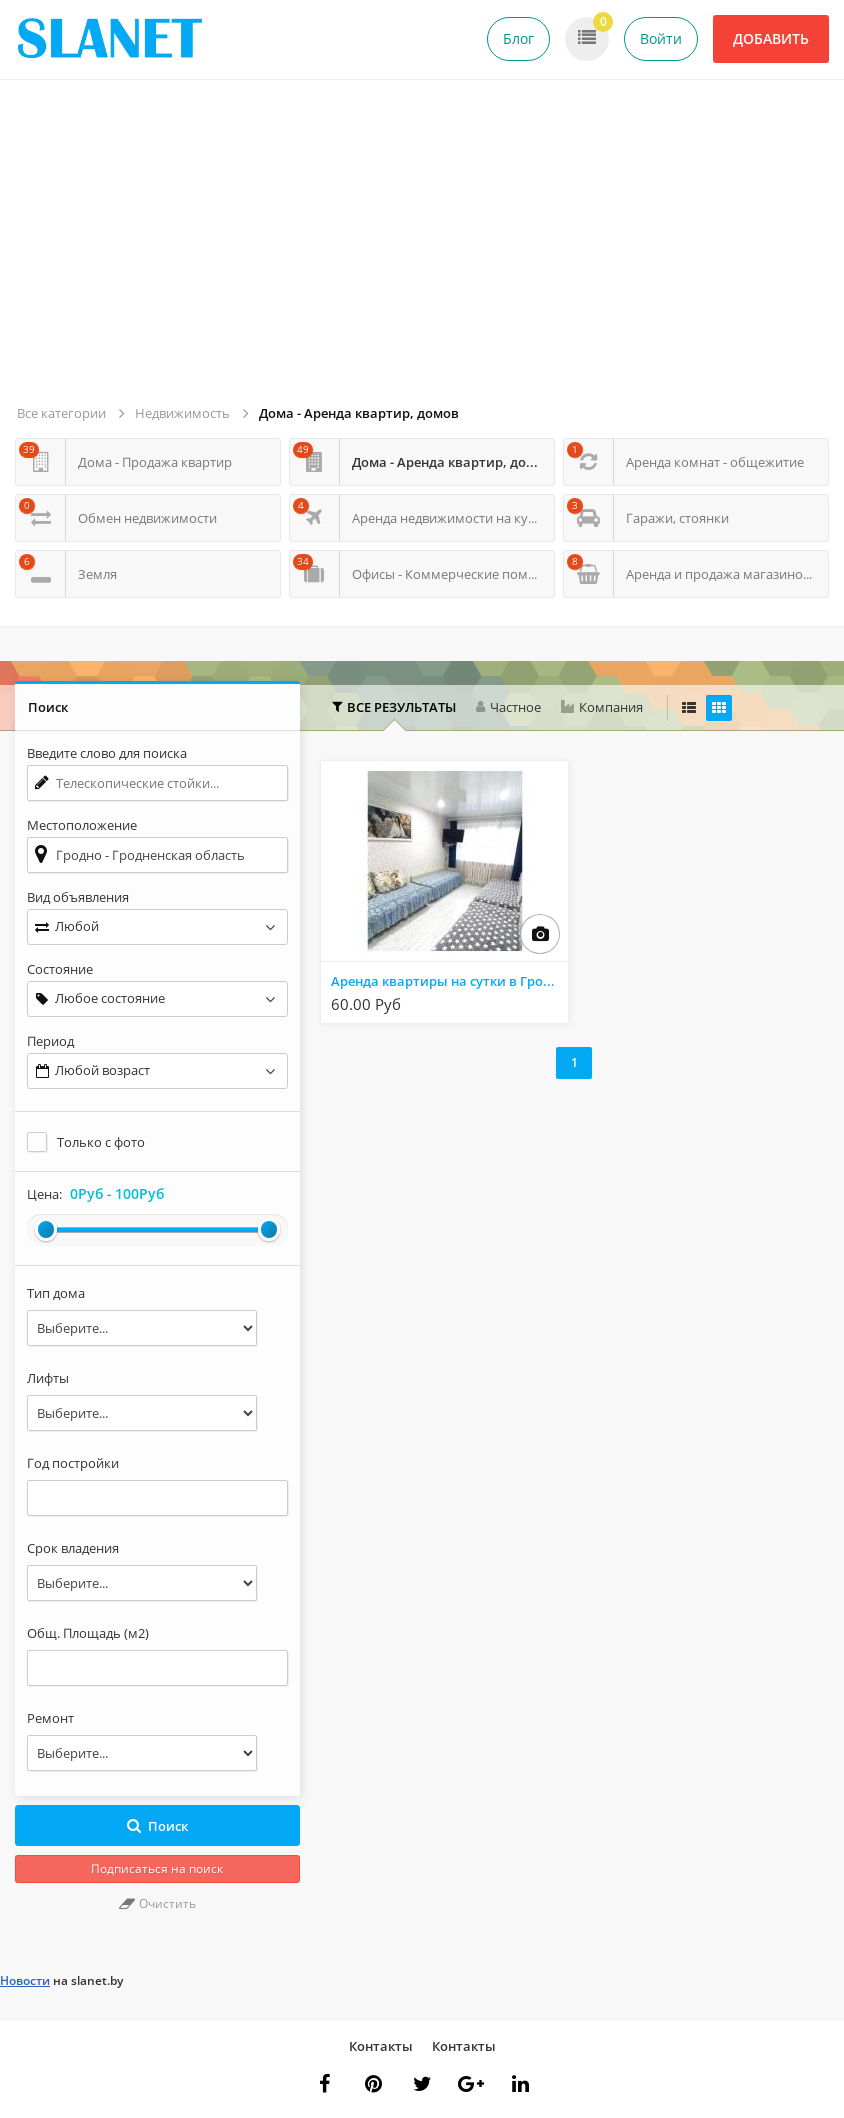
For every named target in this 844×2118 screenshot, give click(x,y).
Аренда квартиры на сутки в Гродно (449, 981)
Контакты (381, 2046)
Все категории (61, 413)
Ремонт (50, 1718)
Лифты (48, 1378)
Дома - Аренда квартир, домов (359, 413)
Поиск (157, 1826)
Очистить (157, 1903)
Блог (518, 38)
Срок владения (73, 1548)
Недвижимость (182, 413)
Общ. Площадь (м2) (88, 1633)
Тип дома (56, 1293)
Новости (25, 1980)
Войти (661, 38)
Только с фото (101, 1142)
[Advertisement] (425, 250)
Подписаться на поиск (157, 1868)
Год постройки (73, 1463)
